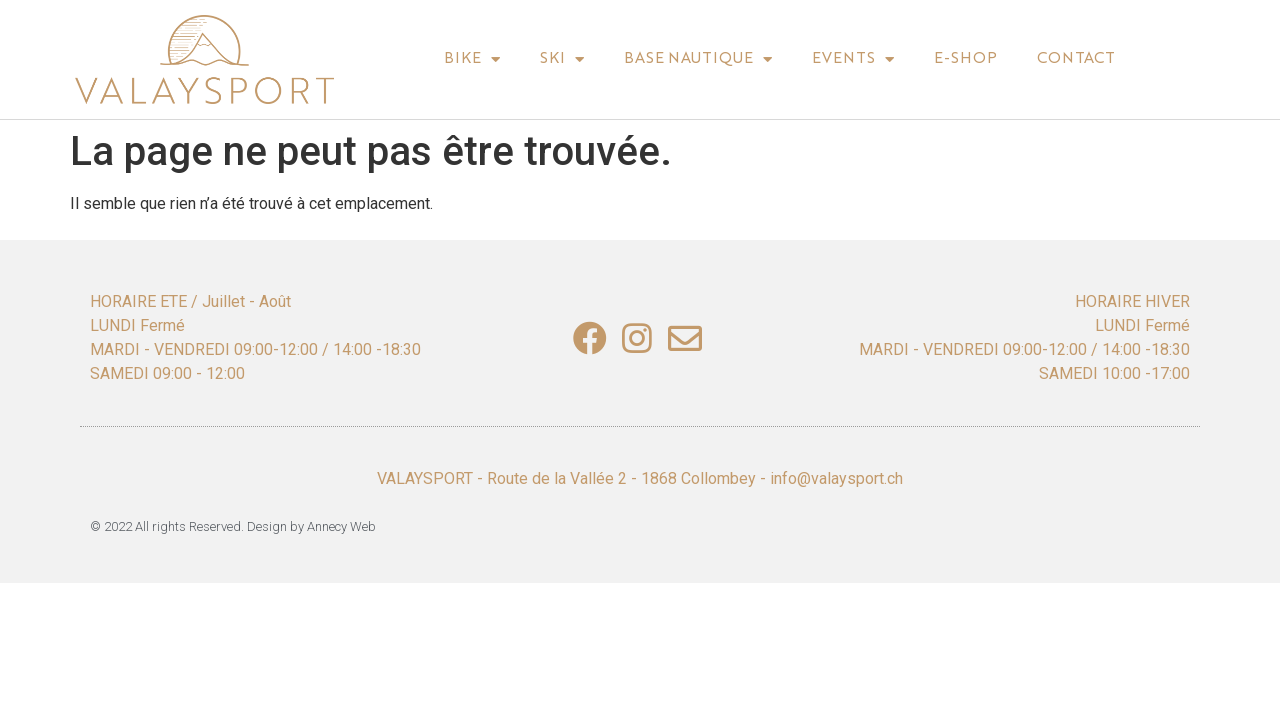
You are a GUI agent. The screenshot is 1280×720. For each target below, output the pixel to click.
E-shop (965, 59)
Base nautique (698, 59)
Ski (562, 59)
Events (853, 59)
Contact (1076, 59)
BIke (472, 59)
